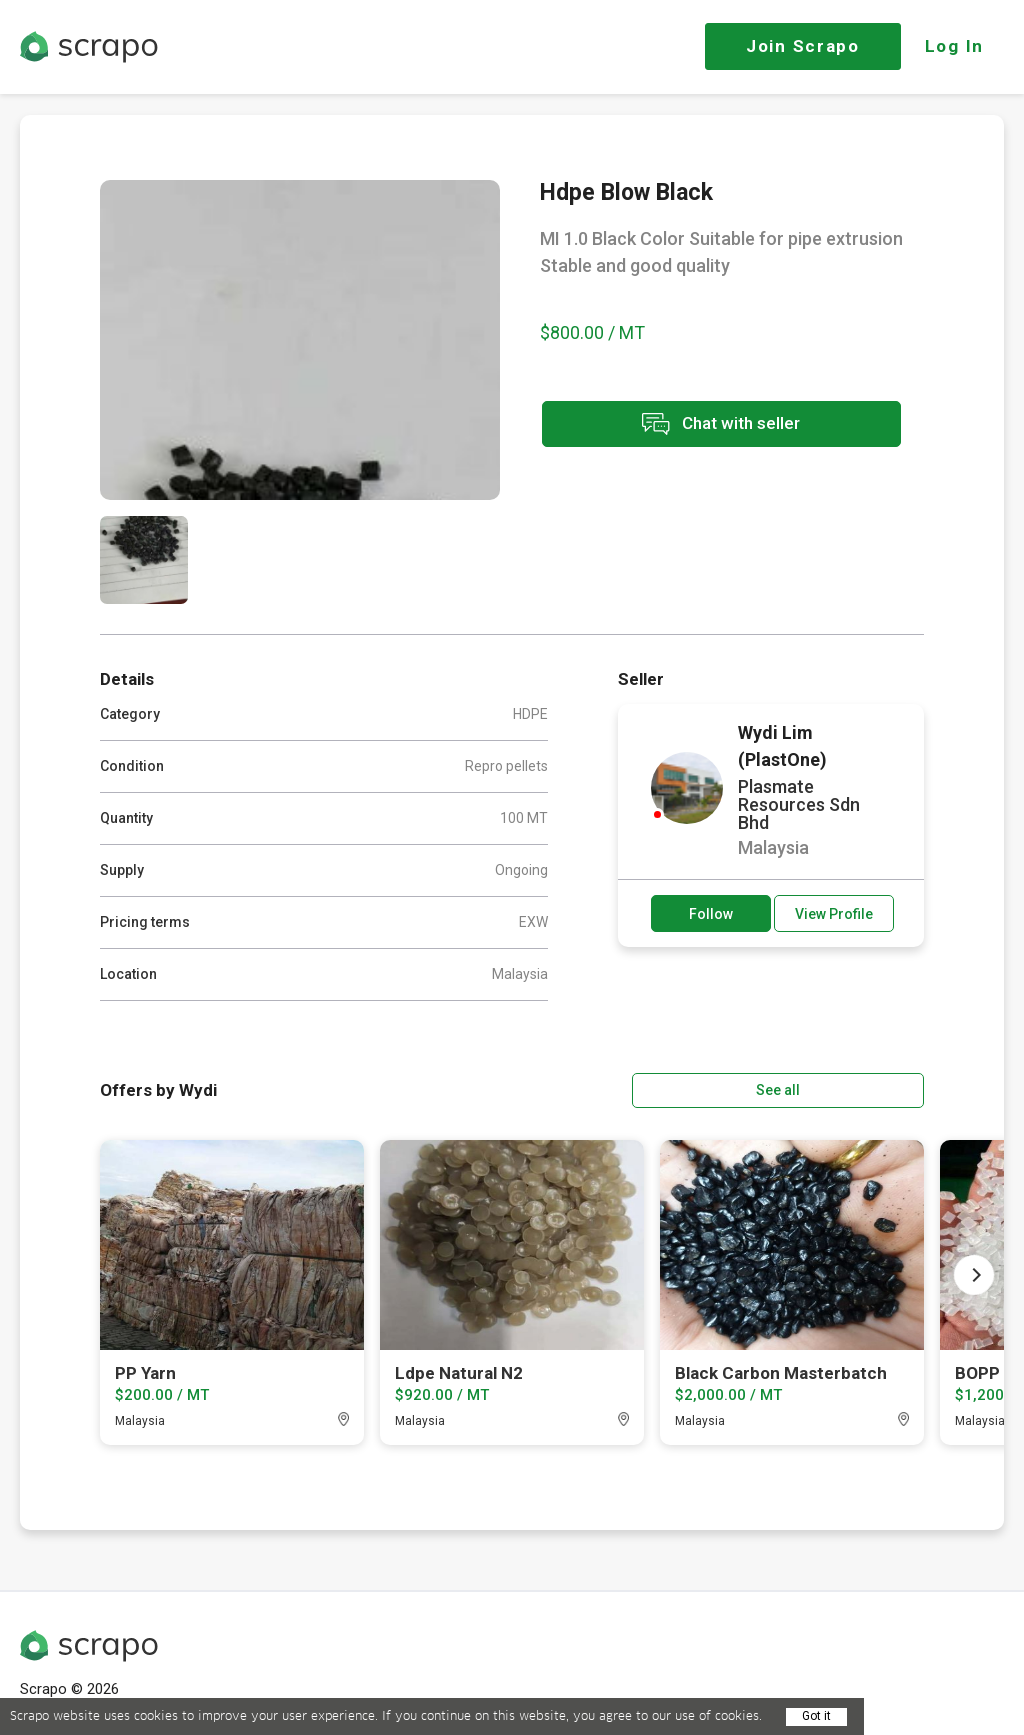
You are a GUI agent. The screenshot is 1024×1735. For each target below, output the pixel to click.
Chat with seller (718, 425)
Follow (711, 914)
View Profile (834, 914)
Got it (816, 1716)
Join (803, 46)
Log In (954, 46)
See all (867, 1089)
